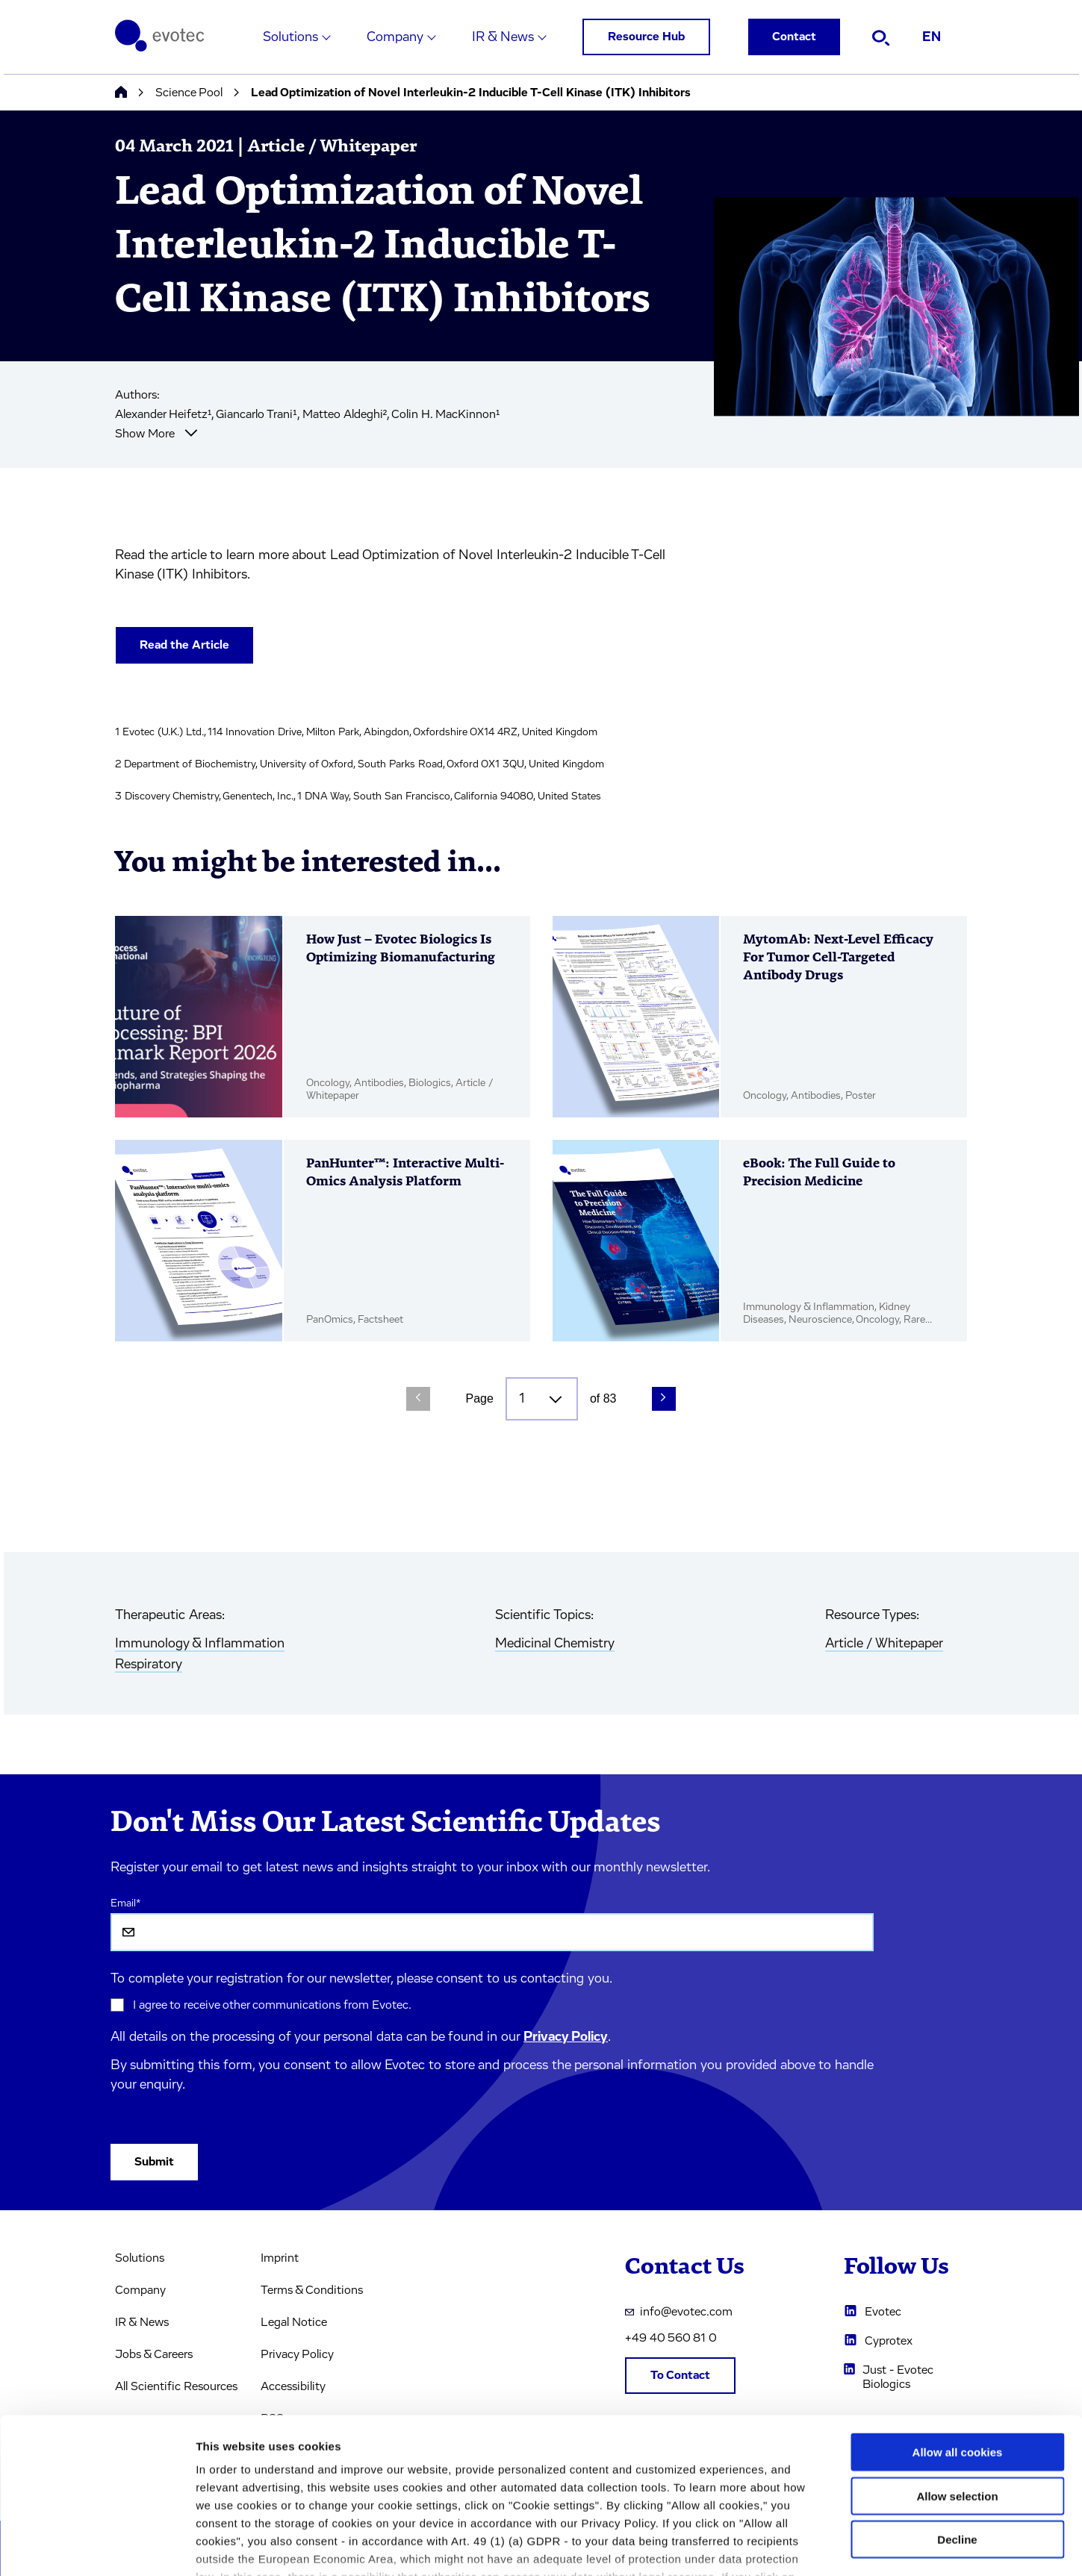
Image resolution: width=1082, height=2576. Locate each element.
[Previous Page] (418, 1399)
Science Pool (189, 93)
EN (931, 37)
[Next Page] (664, 1399)
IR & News (503, 37)
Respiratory (148, 1664)
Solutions (290, 37)
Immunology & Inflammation (200, 1643)
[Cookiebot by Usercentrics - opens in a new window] (96, 2547)
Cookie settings (791, 2546)
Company (395, 37)
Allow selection (957, 2389)
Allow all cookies (957, 2345)
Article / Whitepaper (884, 1643)
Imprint (280, 2258)
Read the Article (184, 645)
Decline (957, 2433)
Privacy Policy (565, 2037)
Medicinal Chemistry (555, 1643)
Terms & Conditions (312, 2290)
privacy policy (633, 2488)
